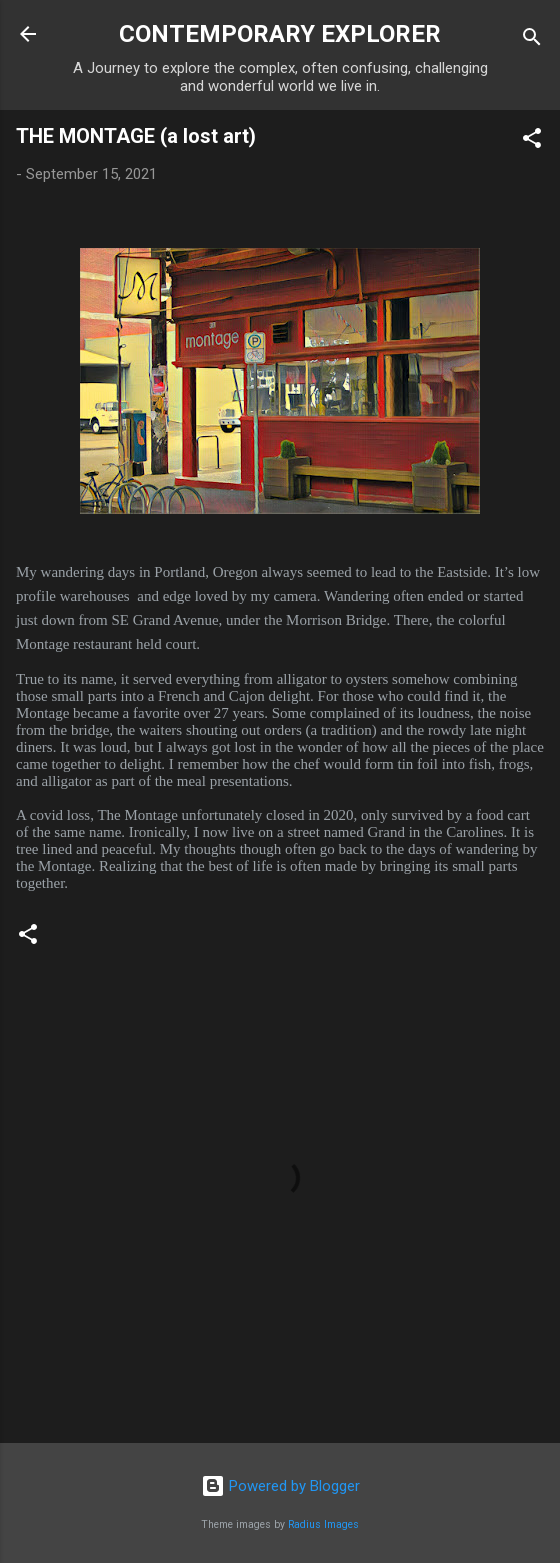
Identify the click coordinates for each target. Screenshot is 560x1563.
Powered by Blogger (280, 1486)
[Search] (532, 40)
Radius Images (323, 1524)
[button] (532, 141)
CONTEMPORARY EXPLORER (280, 34)
